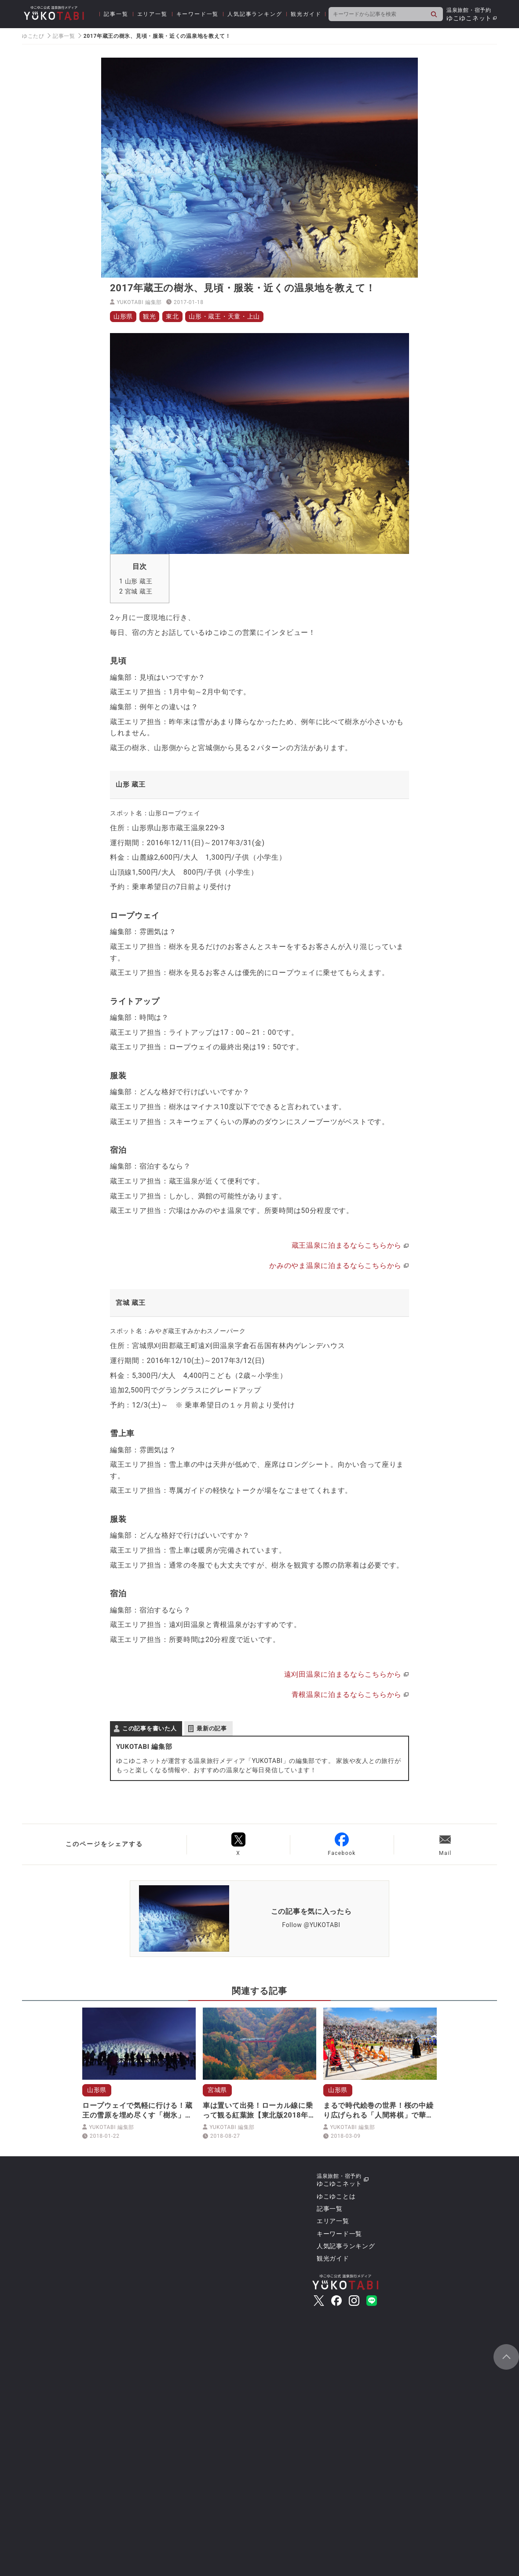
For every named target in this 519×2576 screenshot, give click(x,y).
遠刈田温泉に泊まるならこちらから (343, 1674)
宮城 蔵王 (136, 591)
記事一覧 (116, 14)
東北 (172, 316)
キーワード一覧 (197, 14)
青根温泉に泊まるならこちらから (347, 1694)
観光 (149, 316)
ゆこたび (33, 36)
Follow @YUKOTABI (311, 1924)
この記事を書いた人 (149, 1728)
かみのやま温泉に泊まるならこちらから (335, 1265)
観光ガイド (306, 14)
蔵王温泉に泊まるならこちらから (347, 1245)
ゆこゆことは (336, 2196)
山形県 (123, 316)
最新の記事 (212, 1728)
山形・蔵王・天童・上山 (224, 316)
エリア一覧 (152, 14)
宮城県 (217, 2089)
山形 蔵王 (136, 581)
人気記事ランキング (254, 14)
